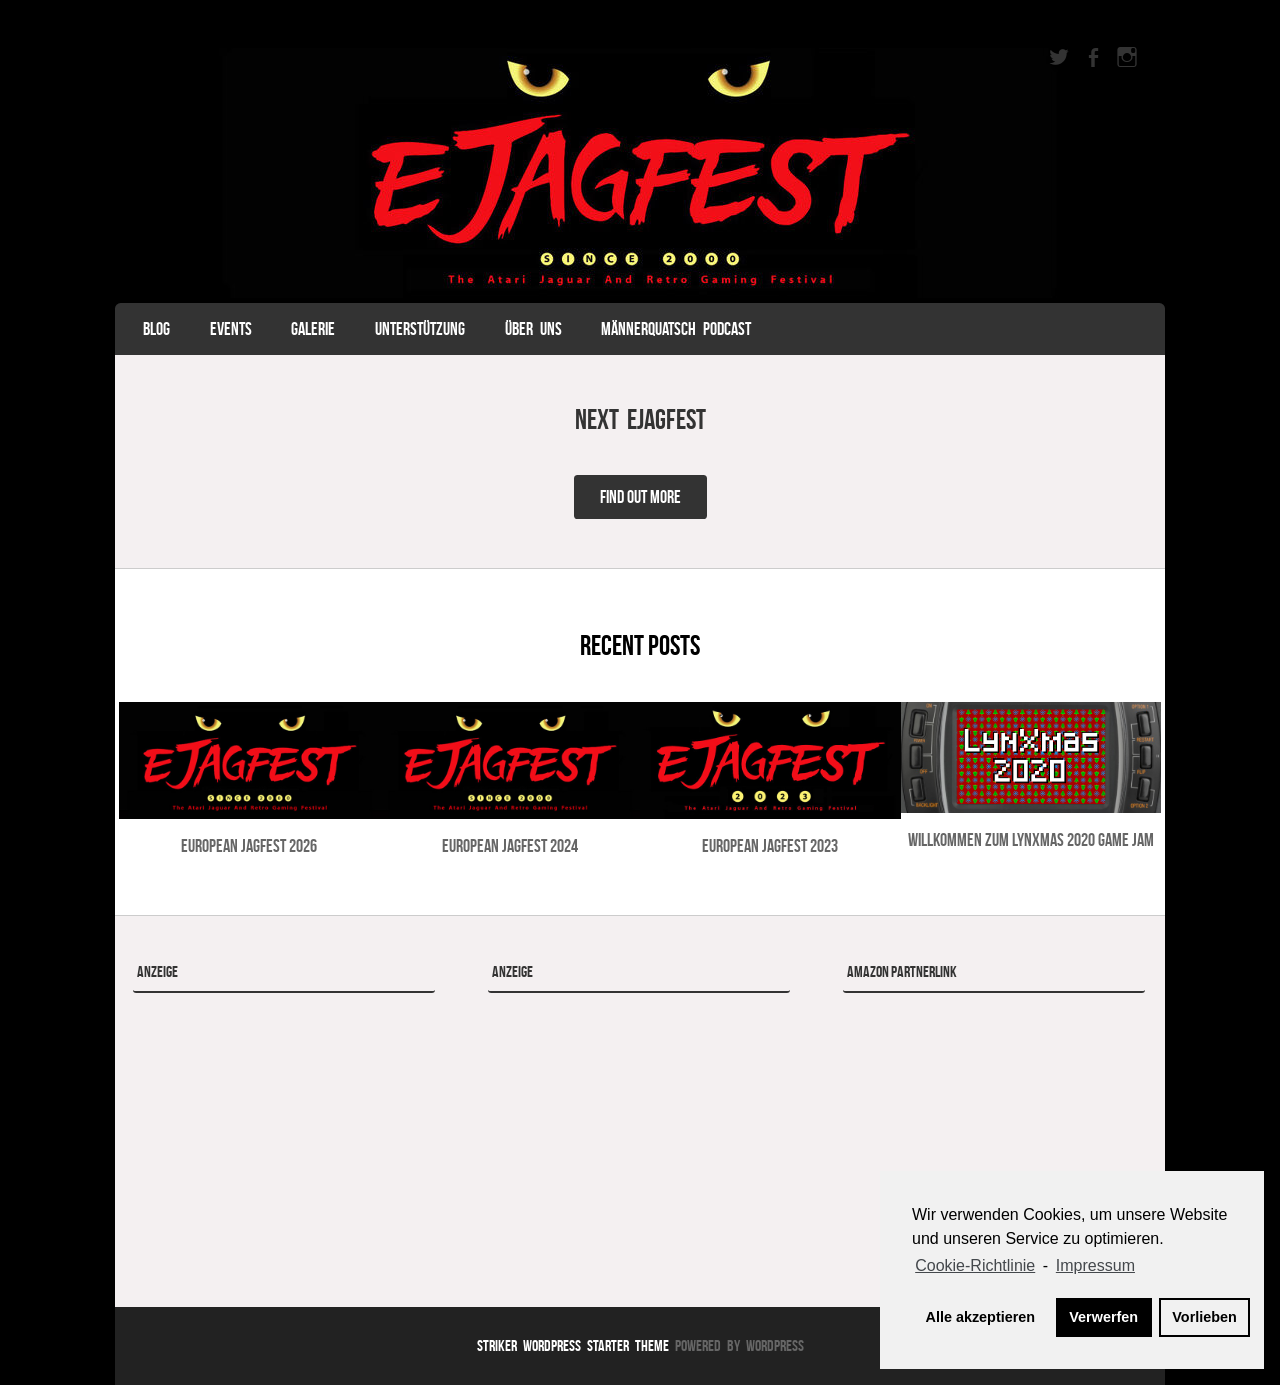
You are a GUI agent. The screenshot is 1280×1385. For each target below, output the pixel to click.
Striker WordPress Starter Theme (573, 1345)
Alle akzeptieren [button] (981, 1317)
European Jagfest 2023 (770, 846)
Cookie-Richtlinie (975, 1265)
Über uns (533, 329)
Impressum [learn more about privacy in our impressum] (1095, 1265)
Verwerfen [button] (1103, 1317)
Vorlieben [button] (1204, 1317)
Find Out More (640, 497)
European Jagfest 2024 (510, 846)
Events (231, 329)
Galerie (313, 329)
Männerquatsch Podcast (676, 329)
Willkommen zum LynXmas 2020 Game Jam (1031, 840)
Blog (156, 329)
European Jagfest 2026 (249, 846)
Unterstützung (420, 329)
